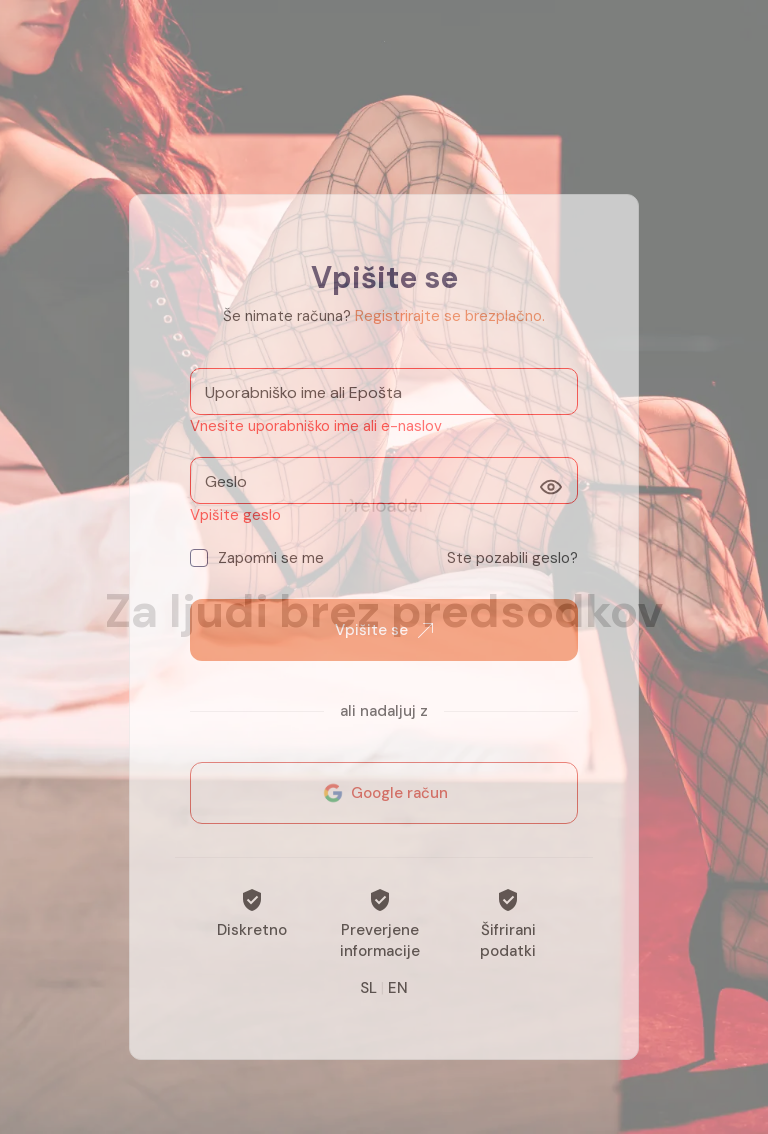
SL (368, 999)
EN (398, 999)
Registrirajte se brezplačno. (450, 327)
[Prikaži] (551, 498)
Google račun (384, 804)
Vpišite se (384, 641)
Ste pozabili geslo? (512, 569)
